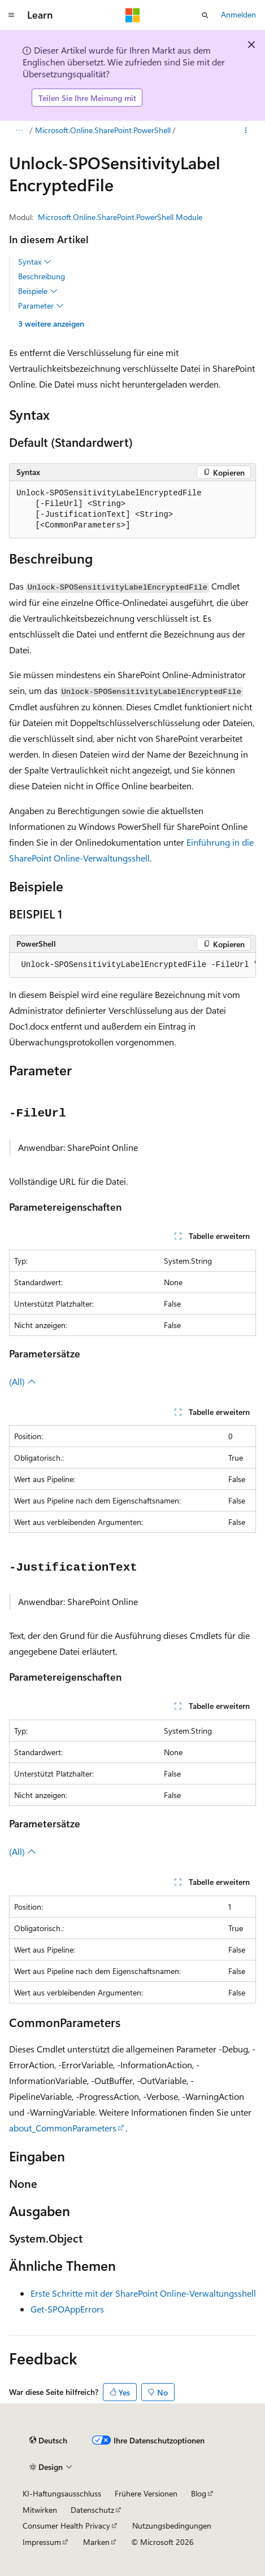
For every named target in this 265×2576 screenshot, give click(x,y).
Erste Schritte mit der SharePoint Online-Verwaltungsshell (143, 2293)
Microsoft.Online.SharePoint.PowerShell (103, 130)
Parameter (41, 306)
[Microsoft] (132, 15)
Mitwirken (40, 2509)
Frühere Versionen (146, 2493)
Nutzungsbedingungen (171, 2525)
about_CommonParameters (62, 2128)
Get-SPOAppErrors (67, 2309)
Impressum (42, 2542)
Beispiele (38, 291)
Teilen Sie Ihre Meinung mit (87, 98)
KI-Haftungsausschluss (62, 2493)
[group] (132, 965)
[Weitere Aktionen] (246, 131)
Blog (198, 2493)
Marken (96, 2542)
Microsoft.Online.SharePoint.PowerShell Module (120, 217)
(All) (22, 1381)
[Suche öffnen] (205, 15)
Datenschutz (92, 2509)
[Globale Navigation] (11, 15)
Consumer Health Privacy (66, 2525)
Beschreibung (41, 276)
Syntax (34, 262)
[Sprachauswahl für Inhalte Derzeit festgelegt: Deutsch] (48, 2440)
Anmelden (238, 14)
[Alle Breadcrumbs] (19, 131)
